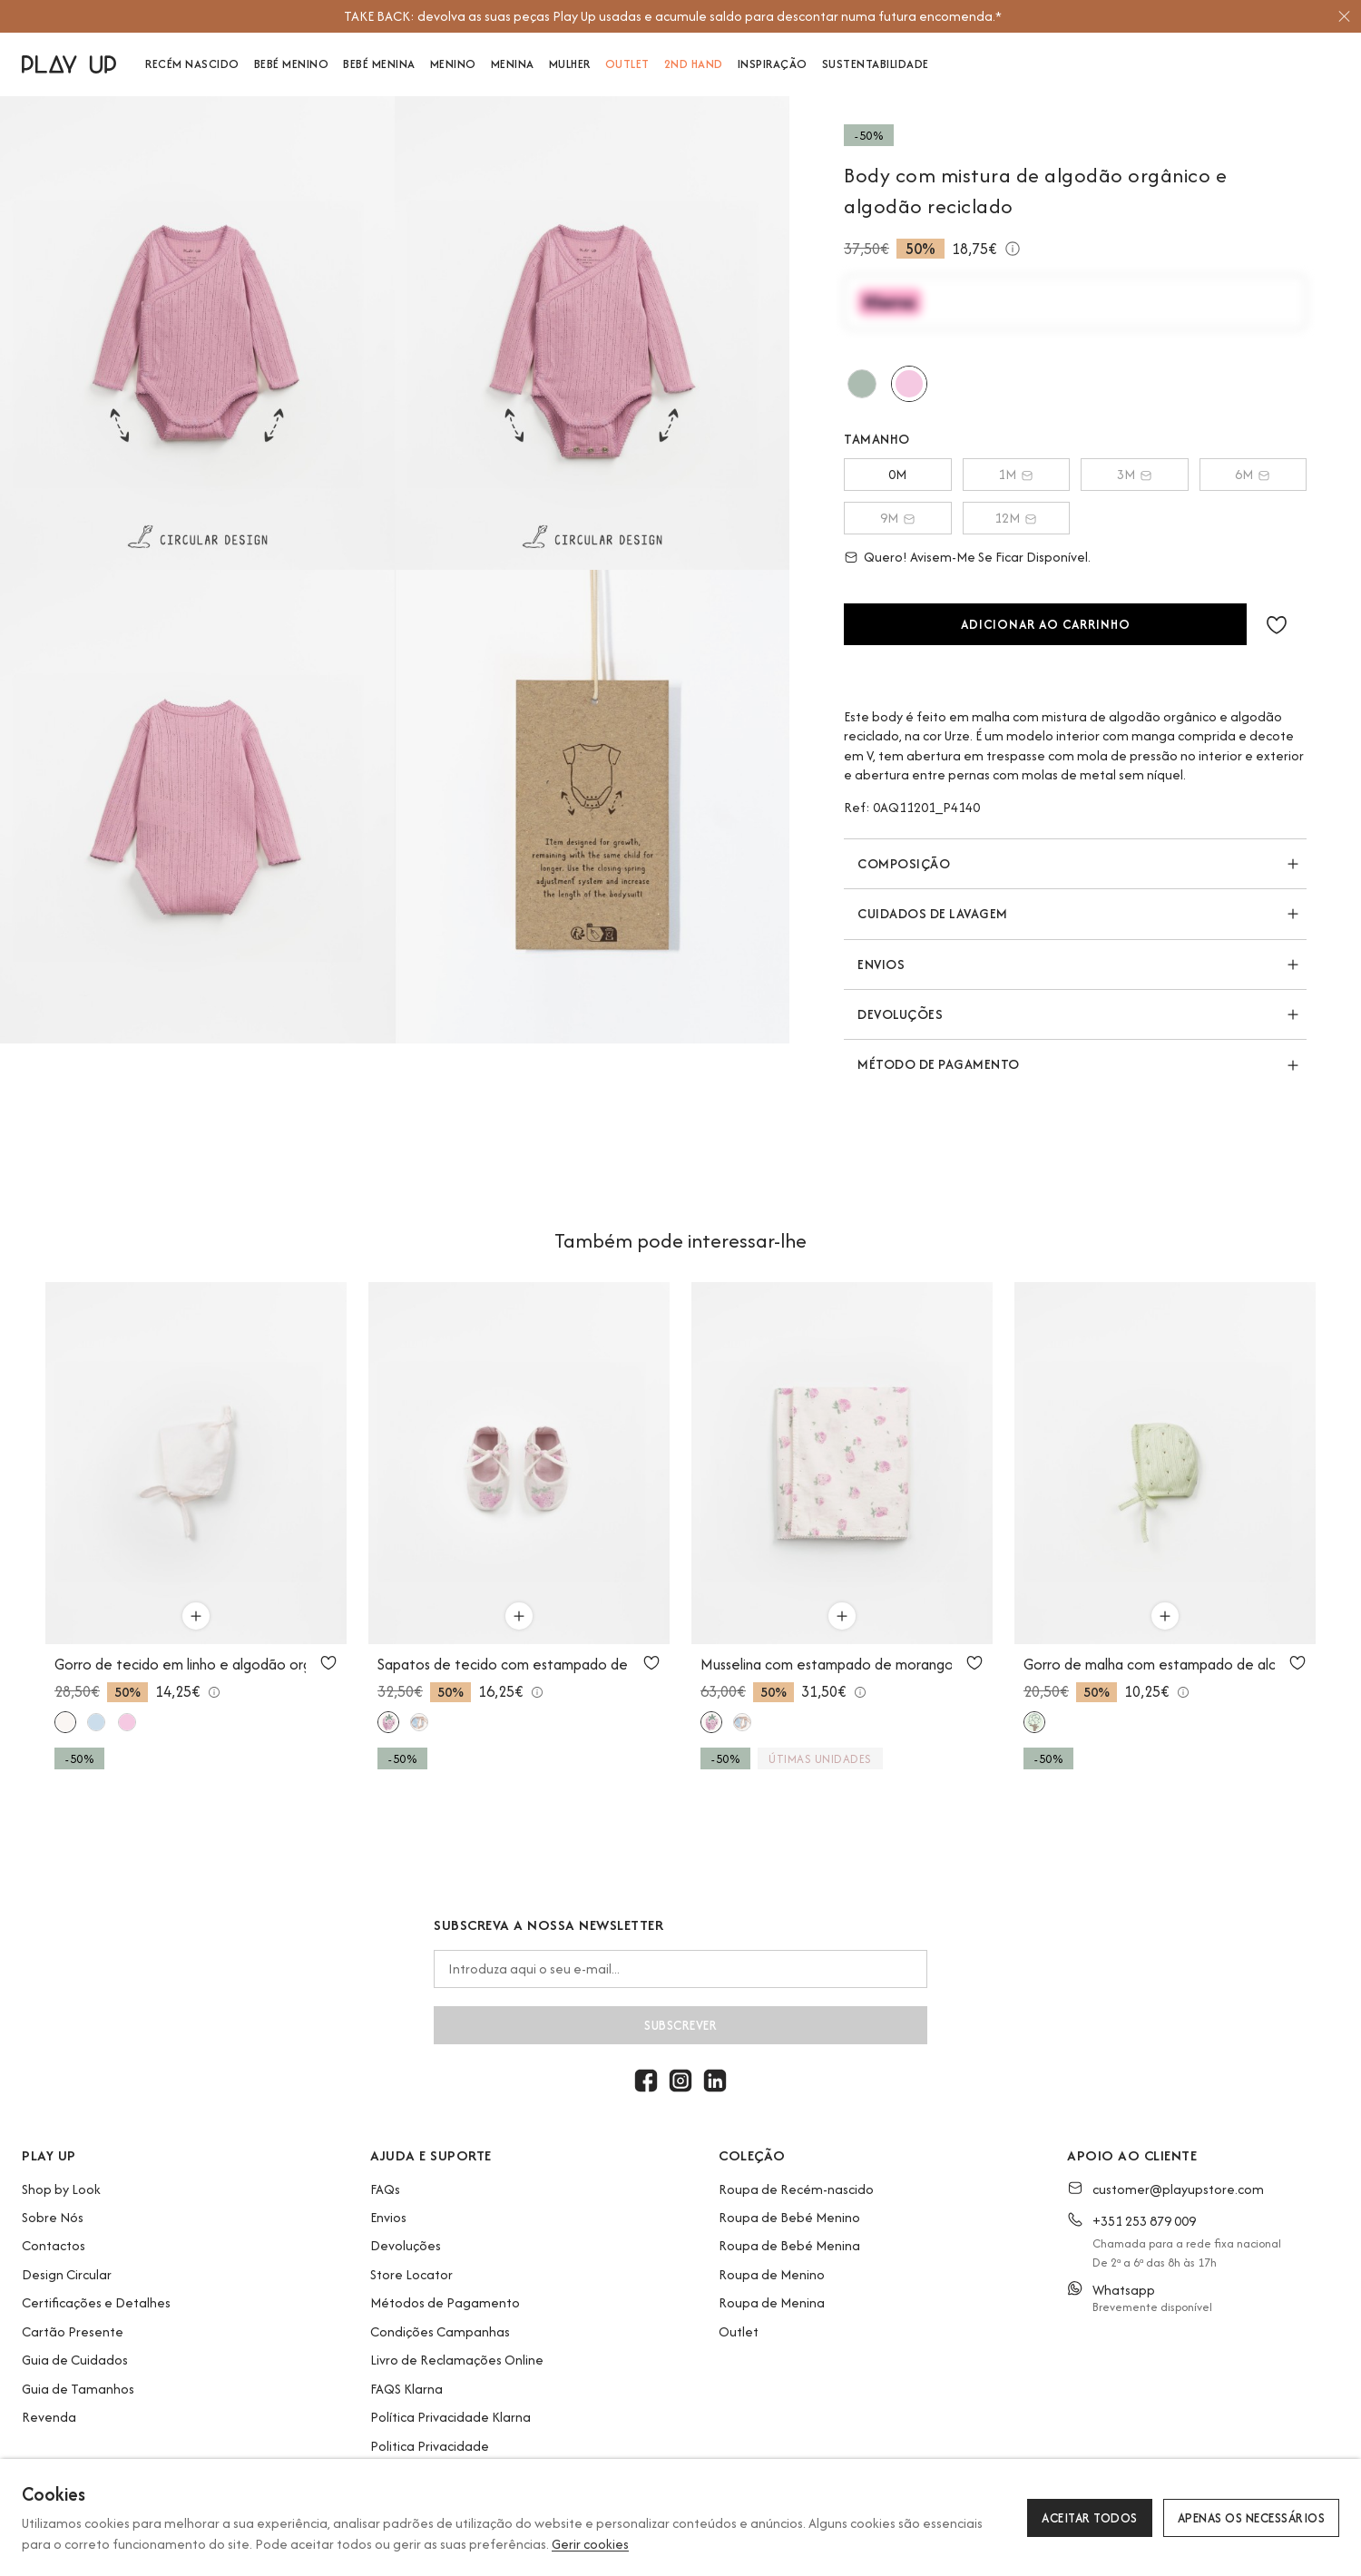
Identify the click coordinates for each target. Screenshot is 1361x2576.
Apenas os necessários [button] (1252, 2518)
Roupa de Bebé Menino (789, 2217)
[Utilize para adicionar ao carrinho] (196, 1616)
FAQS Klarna (406, 2388)
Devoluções (405, 2245)
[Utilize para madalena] (862, 384)
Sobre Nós (52, 2217)
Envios (388, 2217)
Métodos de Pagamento (445, 2302)
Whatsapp (1123, 2289)
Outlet (739, 2331)
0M (897, 474)
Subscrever (680, 2025)
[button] (1276, 624)
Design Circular (67, 2274)
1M (1015, 474)
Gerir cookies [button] (590, 2543)
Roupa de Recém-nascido (796, 2189)
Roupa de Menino (772, 2274)
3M (1134, 474)
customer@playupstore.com (1178, 2189)
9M (897, 517)
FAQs (385, 2189)
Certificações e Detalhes (96, 2302)
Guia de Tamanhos (78, 2388)
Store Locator (411, 2274)
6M (1252, 474)
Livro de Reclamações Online (456, 2359)
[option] (672, 16)
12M (1015, 517)
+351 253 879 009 (1144, 2220)
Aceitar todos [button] (1090, 2518)
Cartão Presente (72, 2331)
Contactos (53, 2245)
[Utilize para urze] (909, 384)
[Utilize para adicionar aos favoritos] (328, 1662)
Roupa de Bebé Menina (789, 2245)
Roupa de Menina (772, 2302)
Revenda (49, 2416)
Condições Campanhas (440, 2331)
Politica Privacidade (429, 2445)
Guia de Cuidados (75, 2359)
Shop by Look (61, 2189)
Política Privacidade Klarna (450, 2416)
